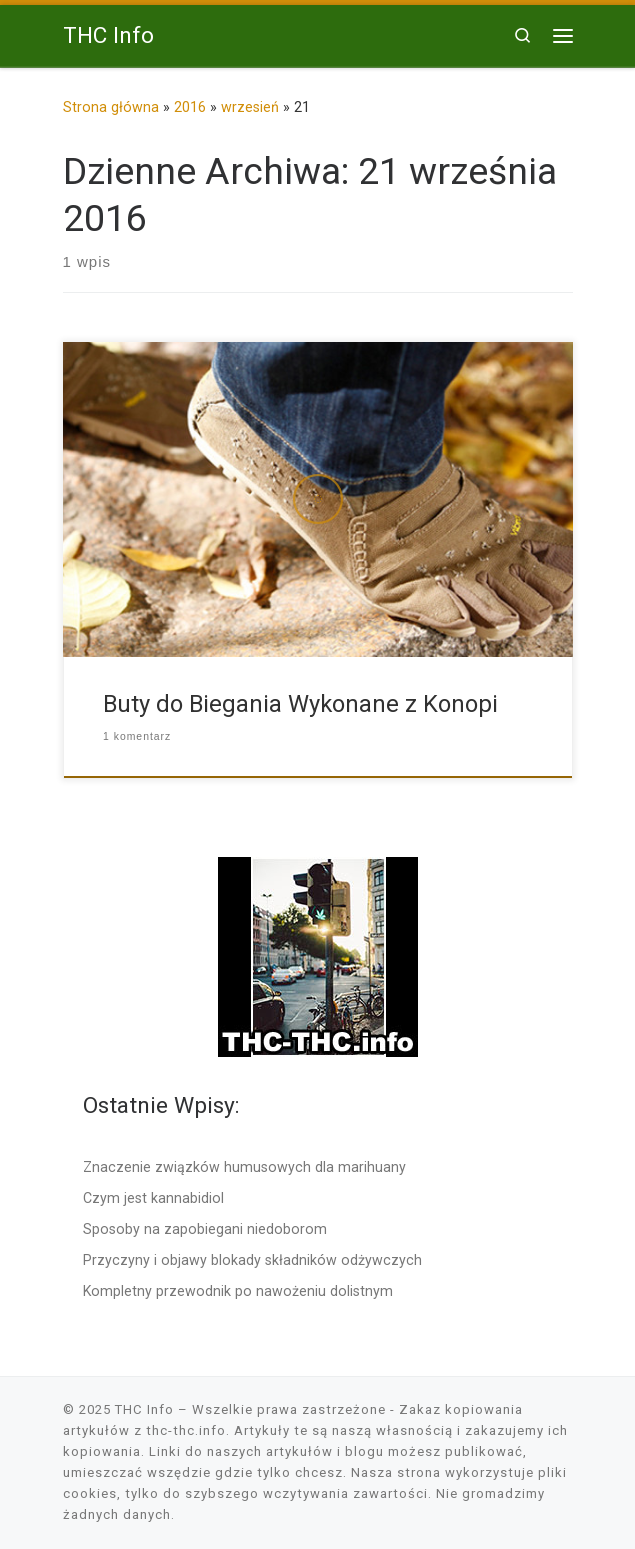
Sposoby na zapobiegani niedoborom (205, 1229)
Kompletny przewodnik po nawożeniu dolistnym (238, 1291)
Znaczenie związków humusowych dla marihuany (244, 1167)
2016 (190, 107)
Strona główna (111, 107)
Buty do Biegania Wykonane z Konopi (300, 704)
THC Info (144, 1409)
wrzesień (250, 107)
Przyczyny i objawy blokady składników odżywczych (252, 1260)
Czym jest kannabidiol (153, 1198)
